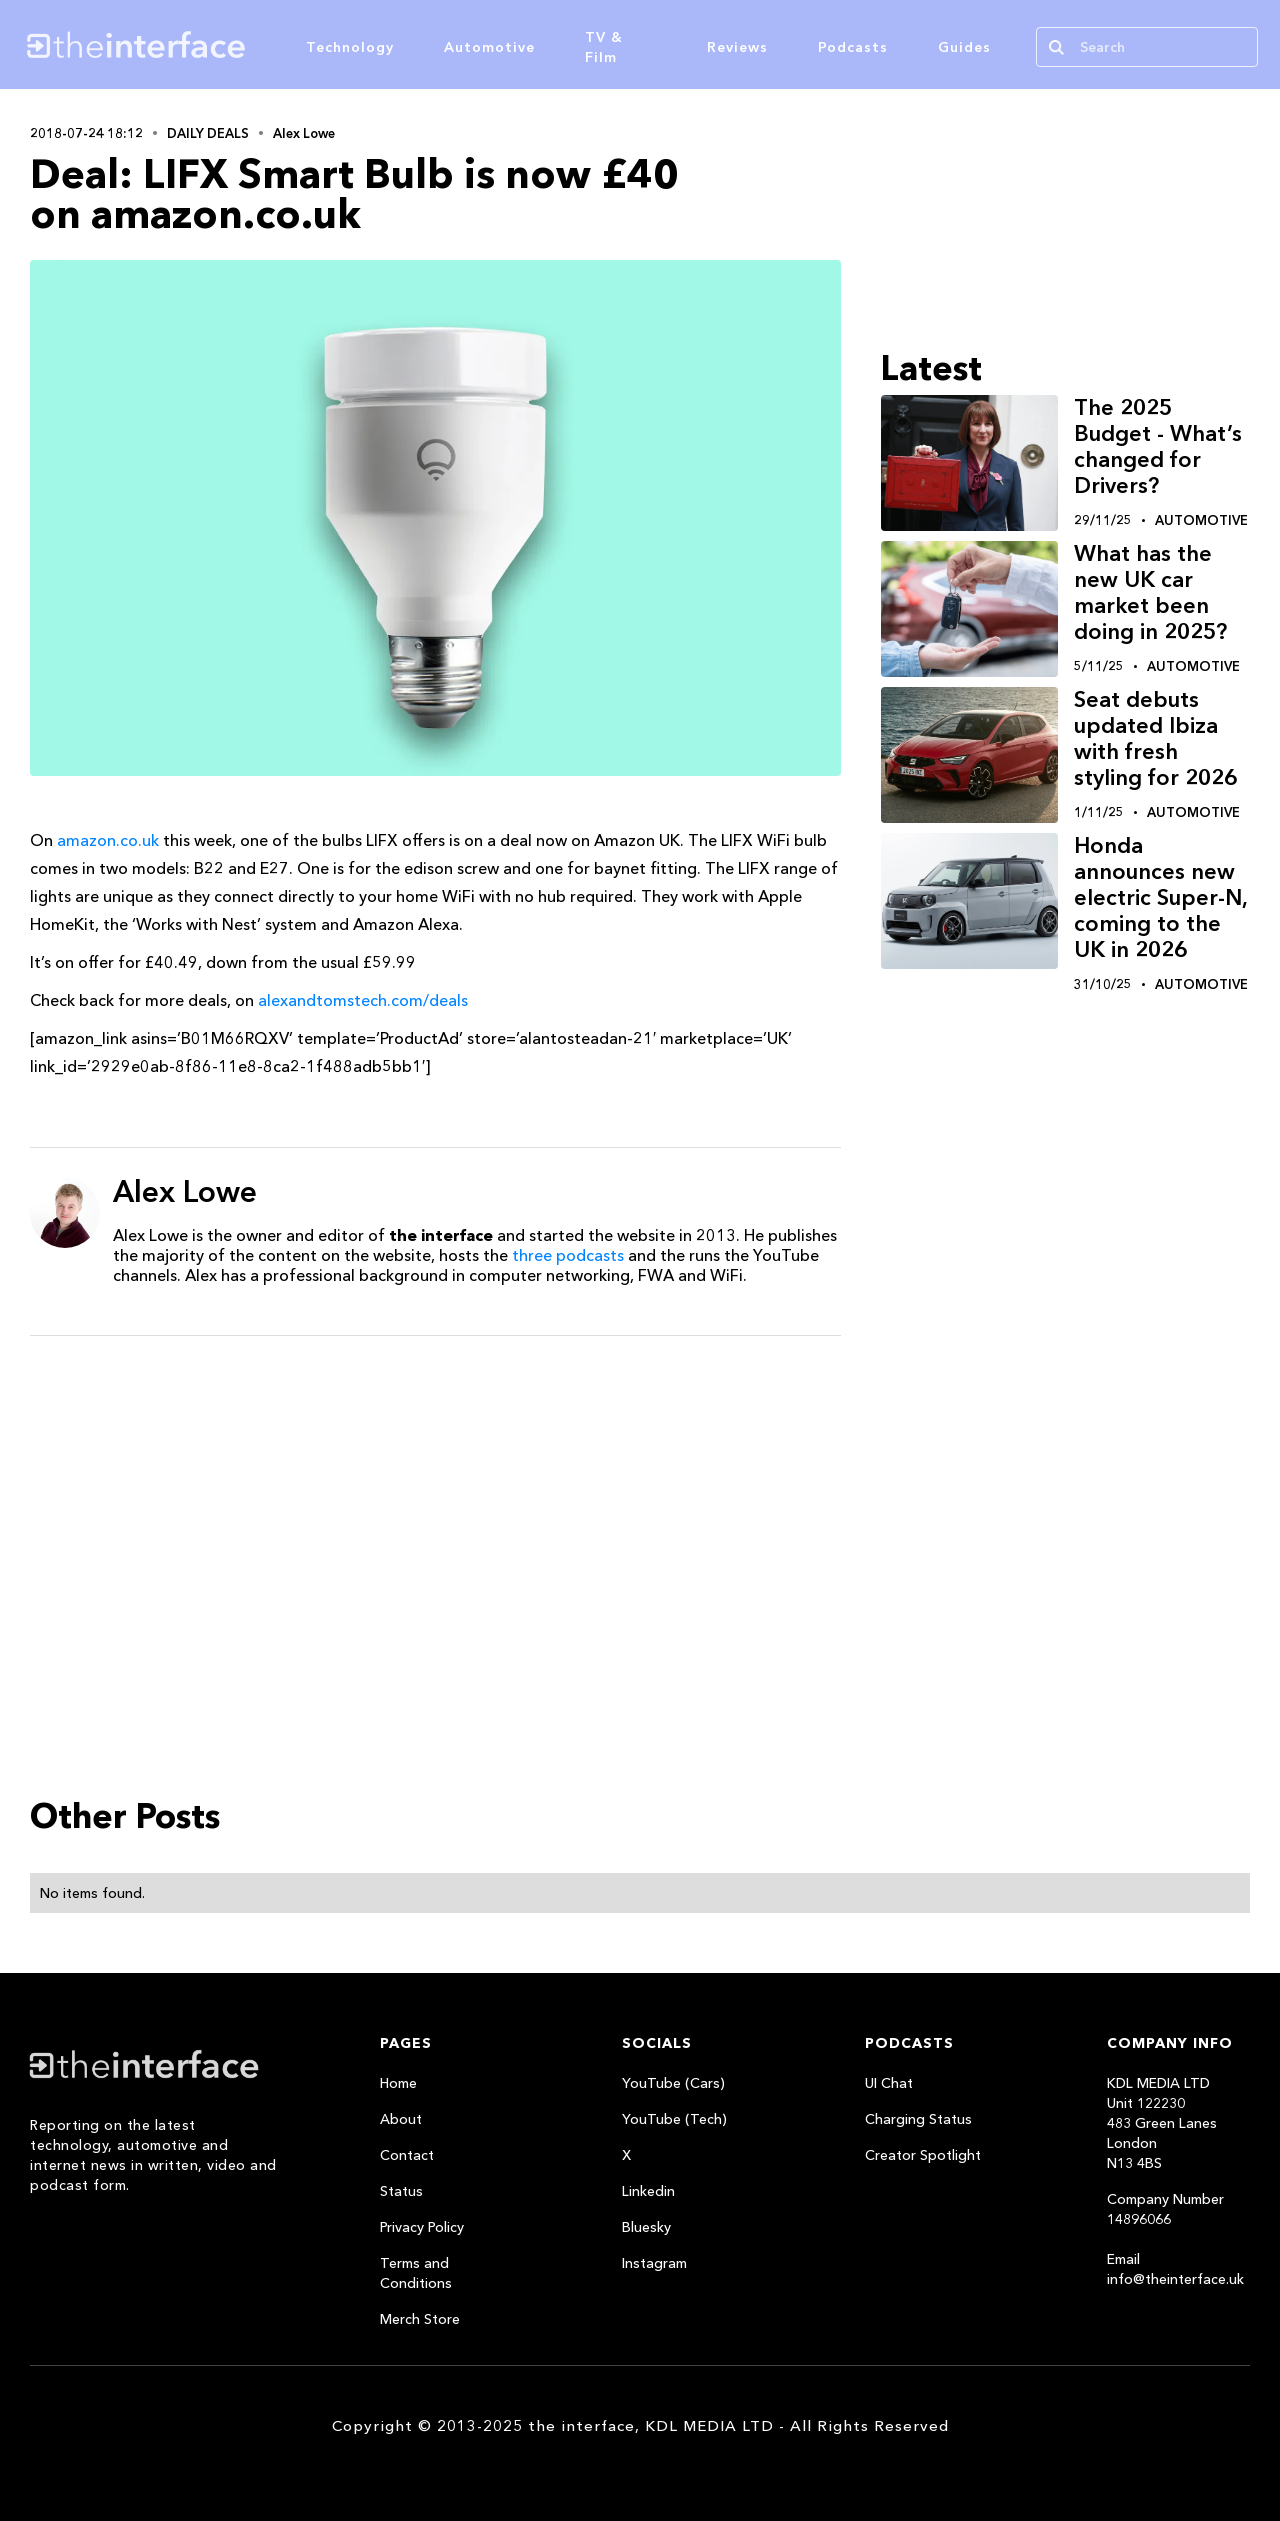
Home (398, 2083)
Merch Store (420, 2319)
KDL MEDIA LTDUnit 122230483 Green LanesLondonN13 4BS (1162, 2123)
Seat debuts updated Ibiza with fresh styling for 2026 (1155, 738)
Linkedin (648, 2191)
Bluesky (646, 2227)
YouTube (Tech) (674, 2119)
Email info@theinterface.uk (1175, 2269)
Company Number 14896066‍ (1165, 2209)
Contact (407, 2155)
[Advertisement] (435, 1506)
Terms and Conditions (416, 2273)
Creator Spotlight (923, 2155)
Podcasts (853, 47)
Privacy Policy (422, 2227)
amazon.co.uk (108, 840)
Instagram (654, 2263)
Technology (350, 47)
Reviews (737, 47)
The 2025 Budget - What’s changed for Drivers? (1158, 446)
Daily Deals (208, 133)
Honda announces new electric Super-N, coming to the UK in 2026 (1160, 897)
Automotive (489, 47)
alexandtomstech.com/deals (363, 1000)
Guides (964, 47)
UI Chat (889, 2083)
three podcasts (568, 1255)
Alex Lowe (304, 133)
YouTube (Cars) (673, 2083)
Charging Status (918, 2119)
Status (401, 2191)
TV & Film (604, 47)
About (401, 2119)
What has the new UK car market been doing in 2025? (1150, 592)
